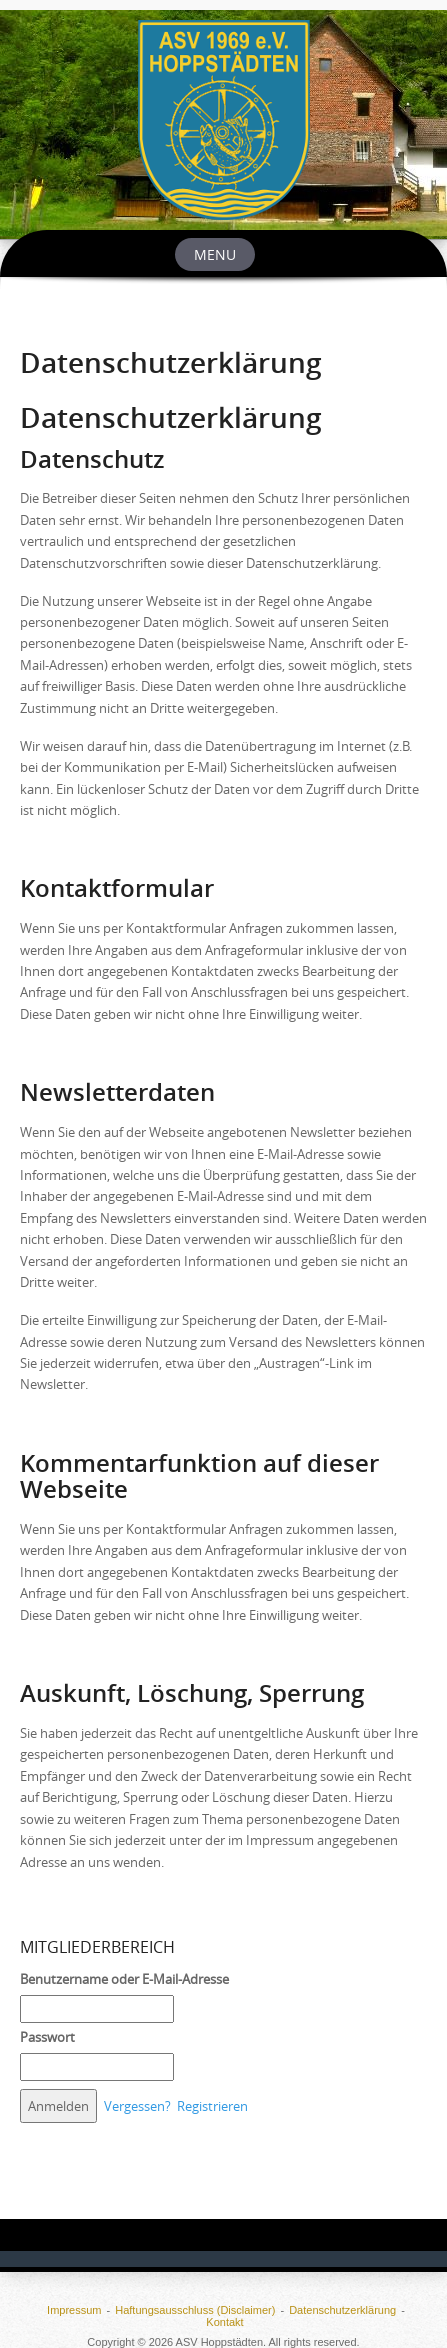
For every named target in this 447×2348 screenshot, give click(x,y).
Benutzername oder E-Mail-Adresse (124, 1979)
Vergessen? (137, 2106)
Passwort (47, 2037)
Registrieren (212, 2106)
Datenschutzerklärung (342, 2310)
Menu (215, 254)
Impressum (74, 2310)
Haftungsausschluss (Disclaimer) (195, 2310)
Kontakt (224, 2322)
